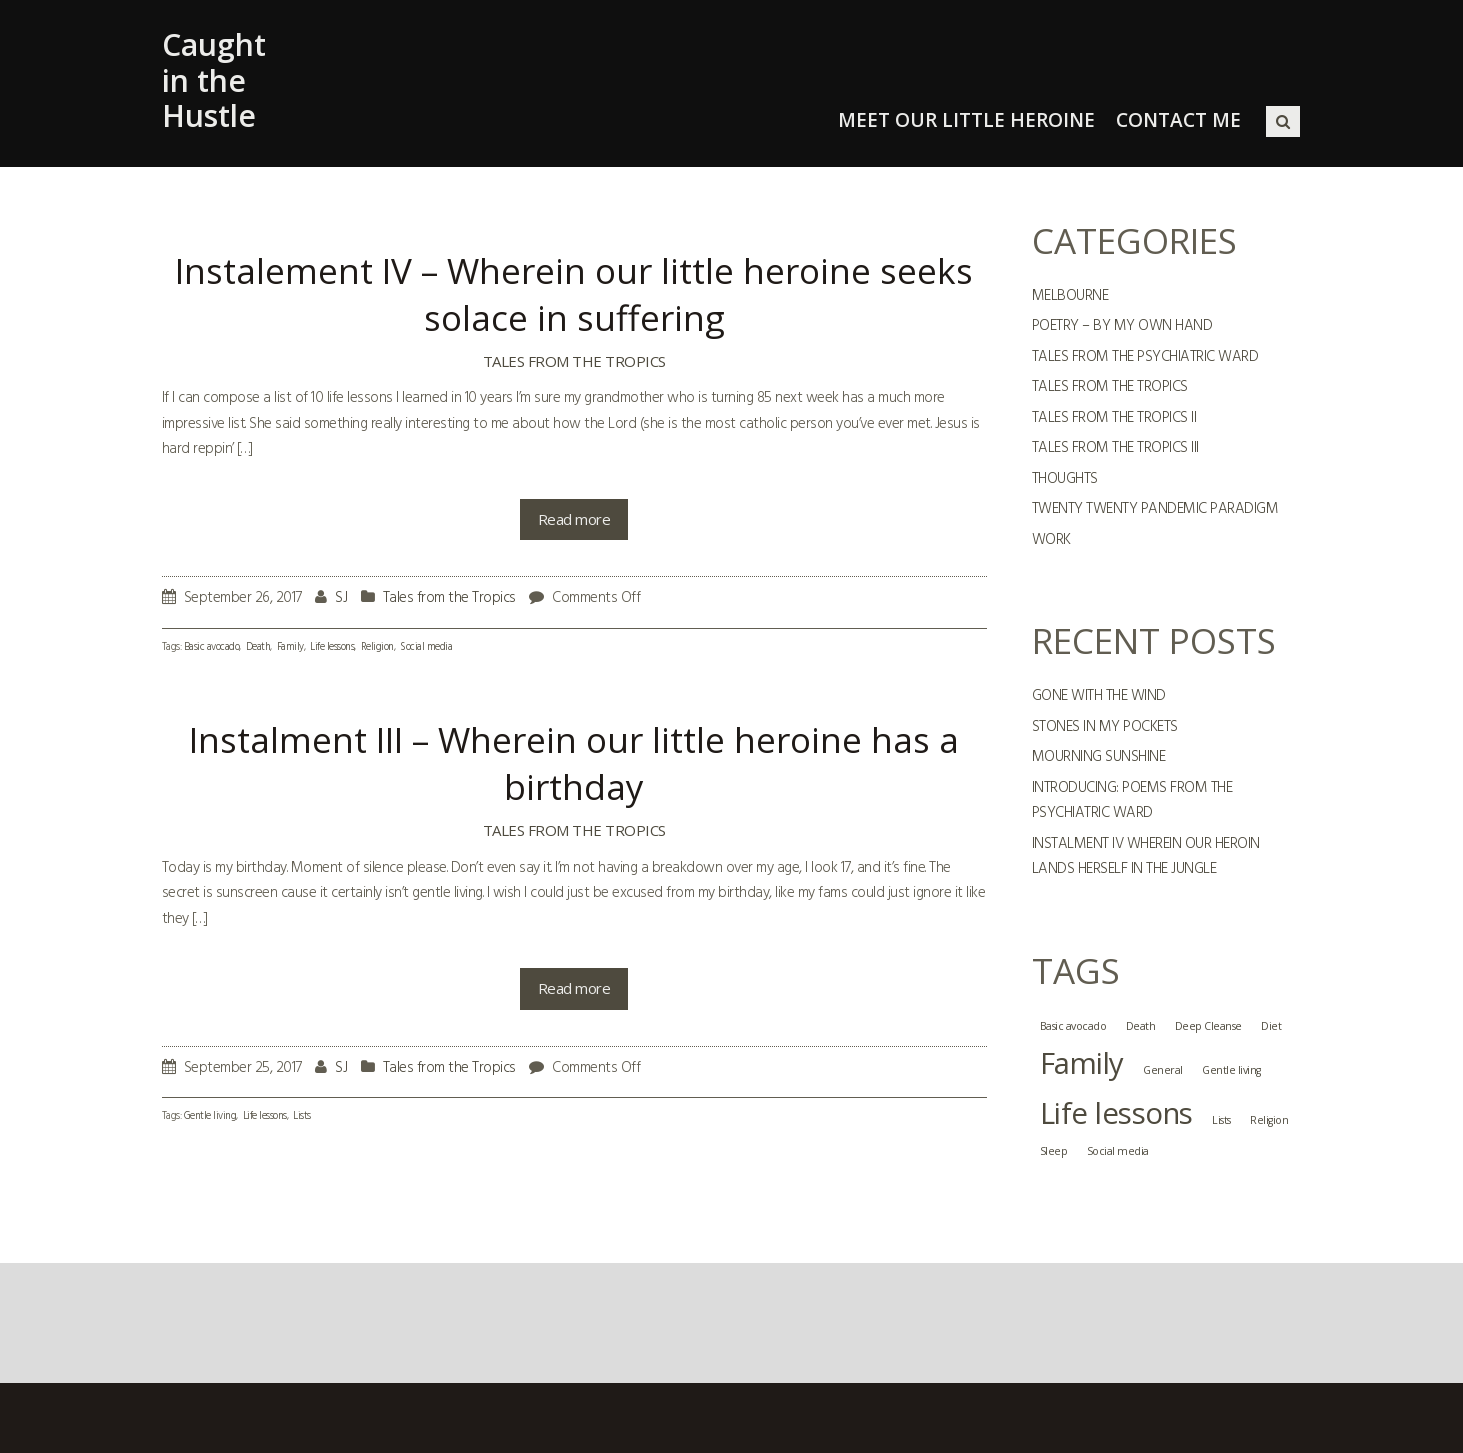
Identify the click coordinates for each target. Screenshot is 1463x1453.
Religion (377, 647)
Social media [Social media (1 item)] (1118, 1151)
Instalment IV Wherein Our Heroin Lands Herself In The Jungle (1146, 857)
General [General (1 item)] (1163, 1070)
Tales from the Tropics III (1115, 448)
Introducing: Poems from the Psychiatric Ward (1132, 801)
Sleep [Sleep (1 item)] (1054, 1151)
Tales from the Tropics (574, 361)
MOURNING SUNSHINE (1099, 757)
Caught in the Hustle (214, 80)
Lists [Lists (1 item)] (1221, 1120)
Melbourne (1070, 296)
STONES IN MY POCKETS (1105, 727)
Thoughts (1065, 479)
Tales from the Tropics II (1114, 418)
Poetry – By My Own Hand (1122, 326)
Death (258, 647)
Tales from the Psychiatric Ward (1145, 357)
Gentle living (210, 1116)
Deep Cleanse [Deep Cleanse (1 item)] (1208, 1026)
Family (290, 647)
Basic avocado (212, 647)
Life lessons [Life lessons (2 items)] (1116, 1113)
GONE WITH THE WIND (1099, 696)
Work (1051, 540)
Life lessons (332, 647)
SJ (341, 598)
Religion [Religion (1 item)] (1269, 1120)
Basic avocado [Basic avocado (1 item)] (1073, 1026)
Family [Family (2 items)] (1082, 1063)
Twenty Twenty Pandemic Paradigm (1155, 509)
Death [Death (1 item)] (1141, 1026)
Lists (302, 1116)
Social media (426, 647)
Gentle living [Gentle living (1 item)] (1231, 1070)
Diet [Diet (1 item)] (1271, 1026)
